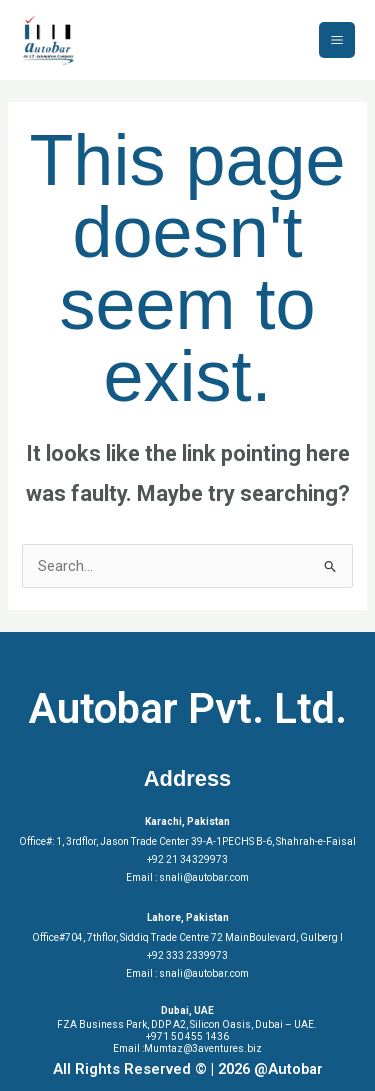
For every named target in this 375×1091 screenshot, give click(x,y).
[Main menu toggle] (337, 40)
